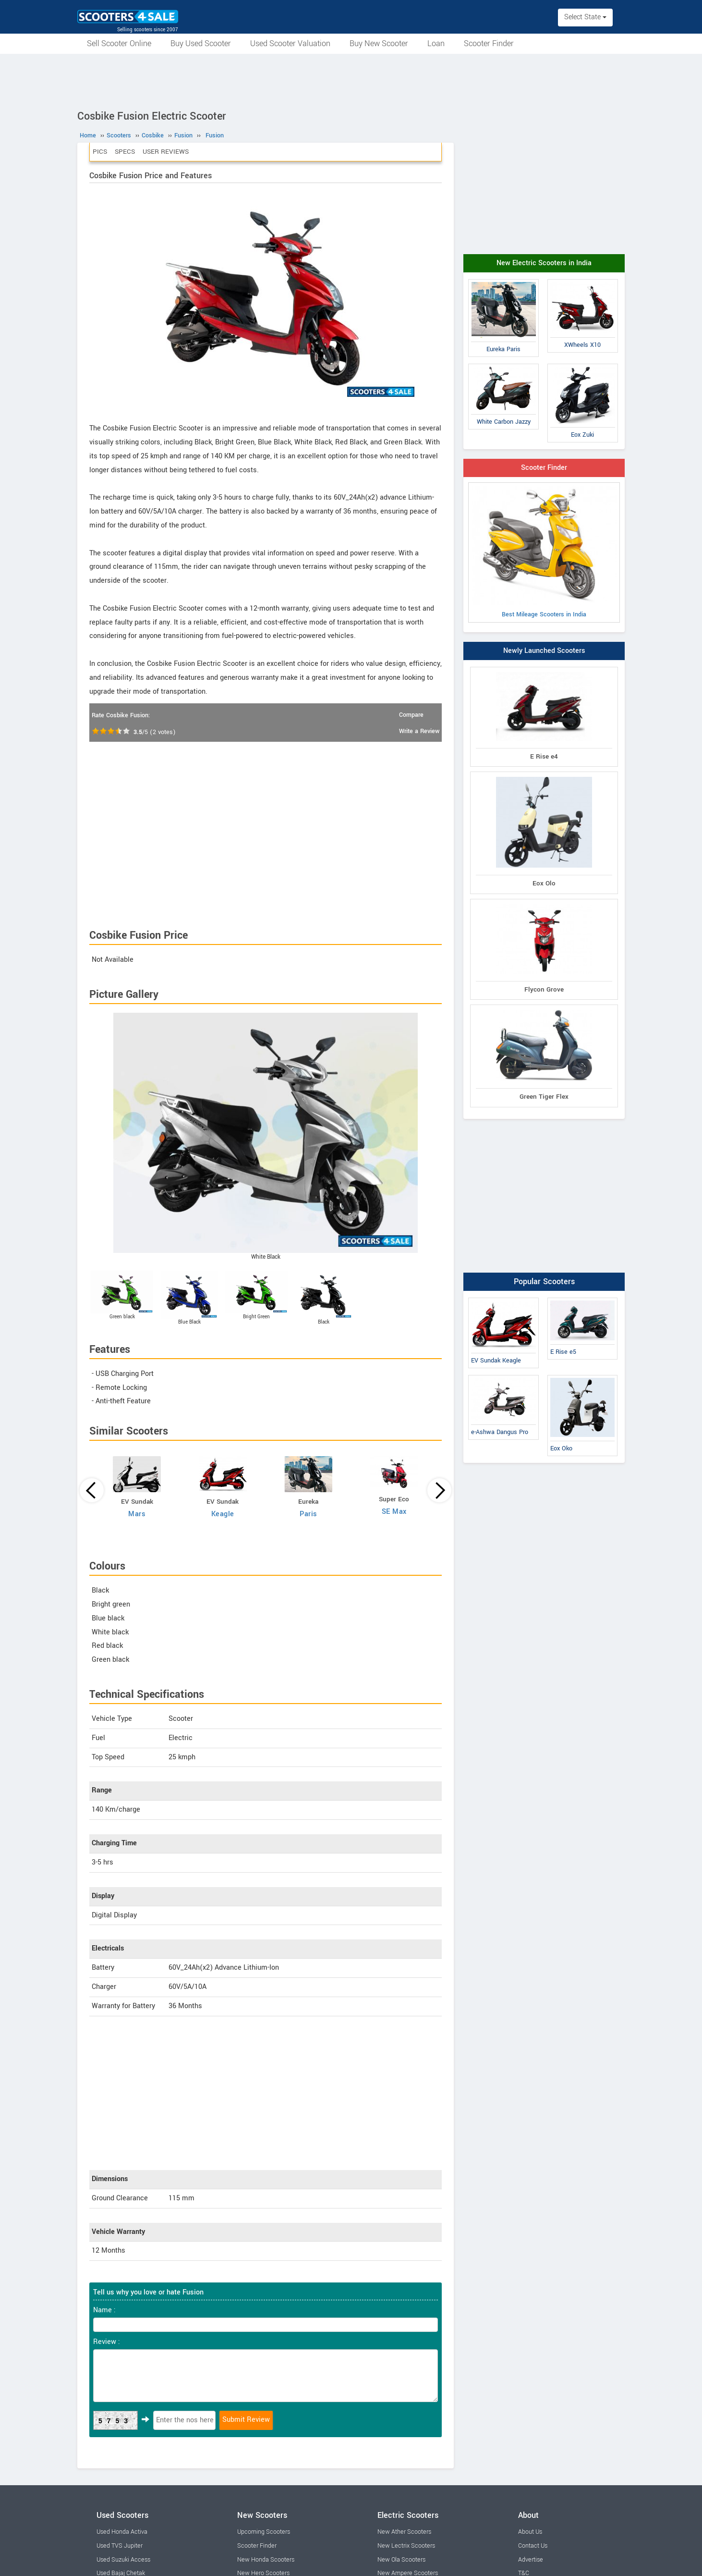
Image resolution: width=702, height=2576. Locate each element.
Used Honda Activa (122, 2531)
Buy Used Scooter (200, 43)
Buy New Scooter (379, 43)
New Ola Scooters (401, 2559)
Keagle (222, 1514)
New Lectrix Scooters (406, 2545)
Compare (411, 715)
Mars (136, 1514)
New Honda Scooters (265, 2559)
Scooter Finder (489, 43)
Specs (125, 151)
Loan (436, 43)
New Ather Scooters (404, 2531)
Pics (100, 151)
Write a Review (419, 731)
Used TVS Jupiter (120, 2545)
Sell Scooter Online (119, 43)
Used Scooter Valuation (290, 43)
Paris (308, 1514)
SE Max (394, 1512)
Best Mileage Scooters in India (544, 552)
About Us (530, 2531)
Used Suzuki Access (123, 2559)
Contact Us (532, 2545)
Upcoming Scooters (263, 2531)
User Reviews (166, 151)
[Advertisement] (351, 80)
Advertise (530, 2559)
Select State (585, 17)
